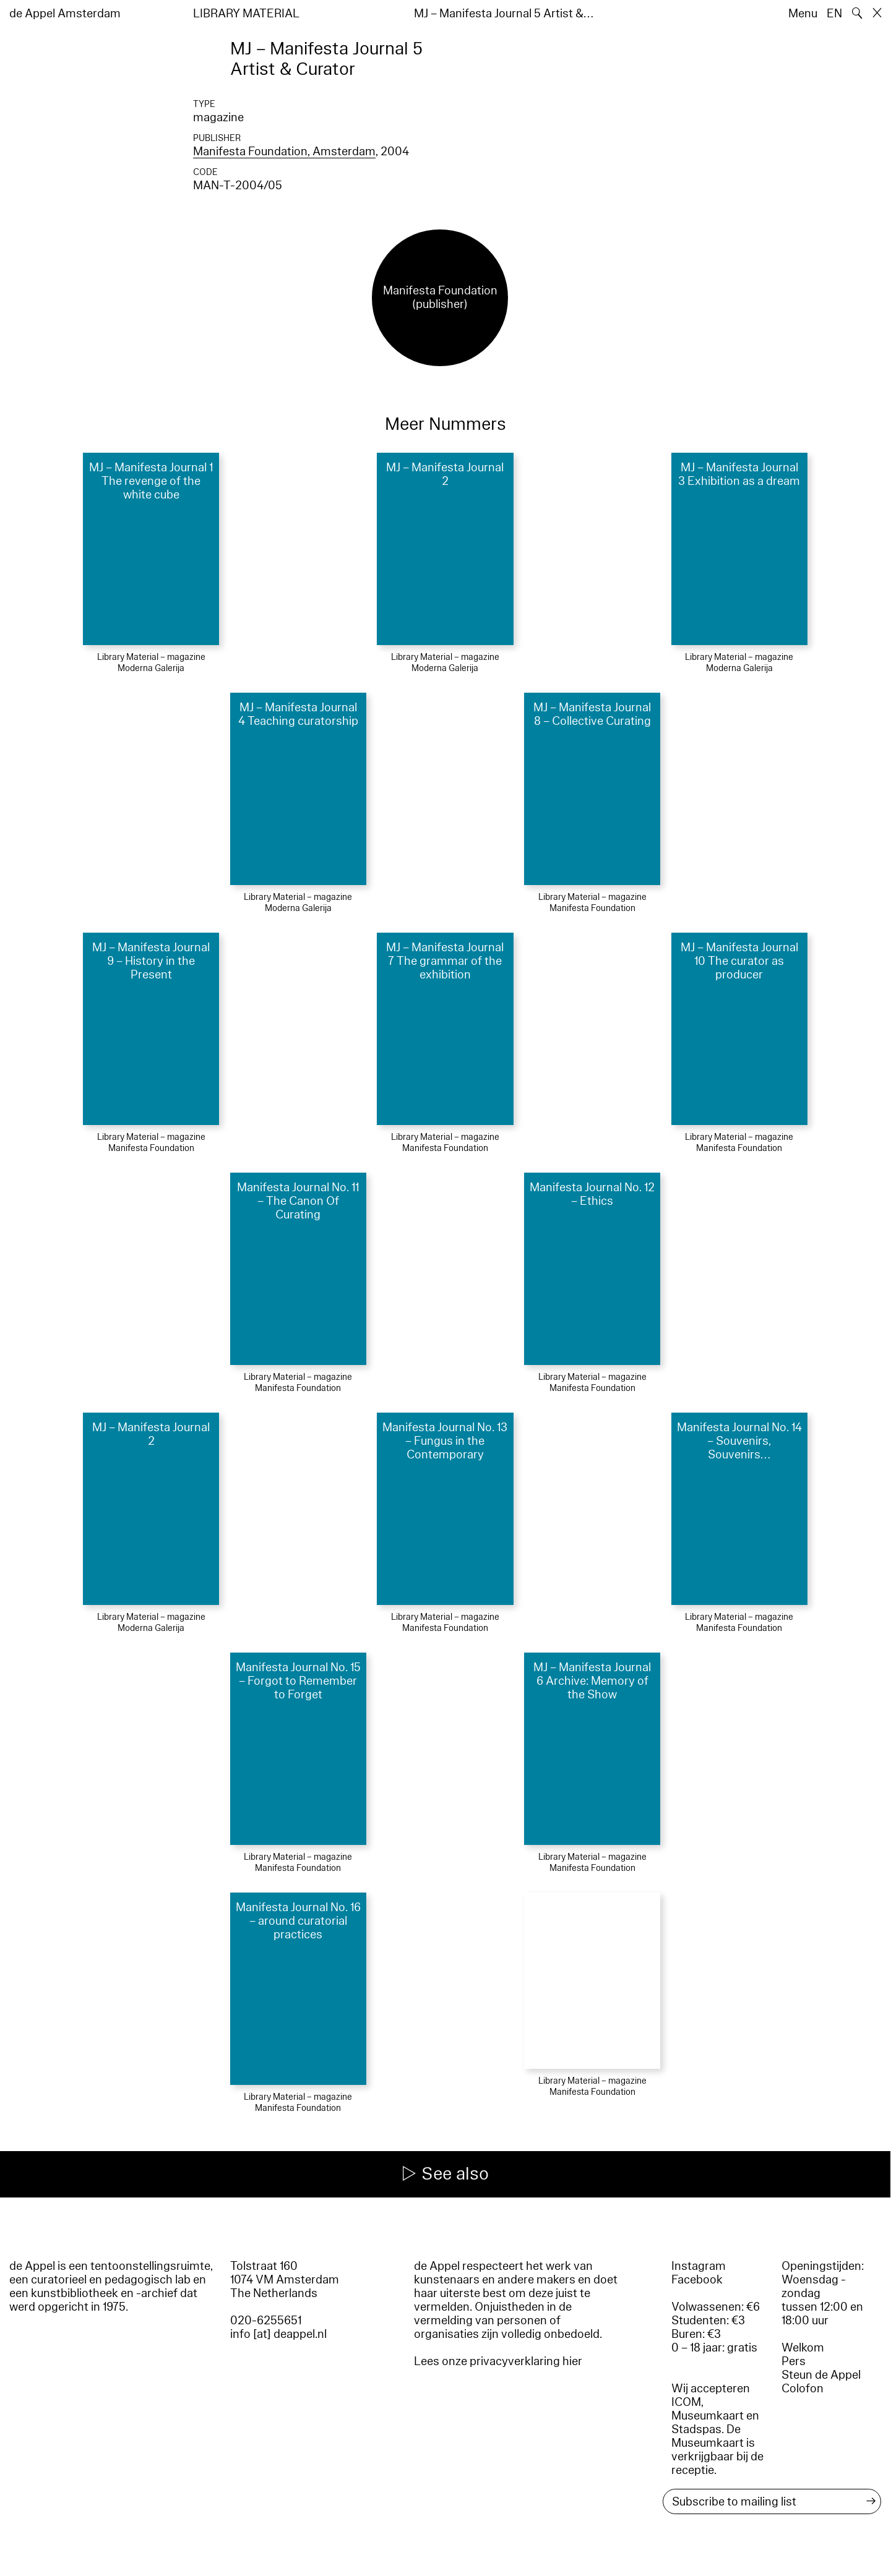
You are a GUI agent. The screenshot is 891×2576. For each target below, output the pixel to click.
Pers (793, 2361)
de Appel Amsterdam (65, 14)
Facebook (697, 2280)
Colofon (802, 2389)
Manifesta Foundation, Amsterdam (284, 151)
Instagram (698, 2266)
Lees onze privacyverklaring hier (498, 2361)
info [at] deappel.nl (278, 2334)
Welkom (802, 2348)
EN (834, 14)
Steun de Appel (821, 2375)
